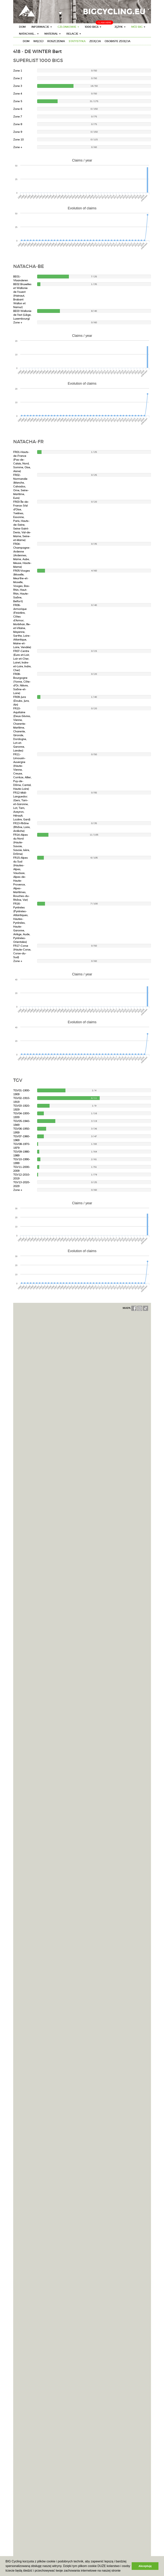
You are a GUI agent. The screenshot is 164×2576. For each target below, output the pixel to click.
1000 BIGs (93, 27)
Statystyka (77, 41)
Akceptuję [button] (145, 2566)
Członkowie (68, 27)
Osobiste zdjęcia (118, 41)
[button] (121, 2571)
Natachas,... (29, 33)
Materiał (52, 33)
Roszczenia (56, 41)
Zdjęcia (95, 41)
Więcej (38, 41)
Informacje (41, 27)
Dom (22, 27)
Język (120, 27)
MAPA (127, 1308)
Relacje (73, 33)
